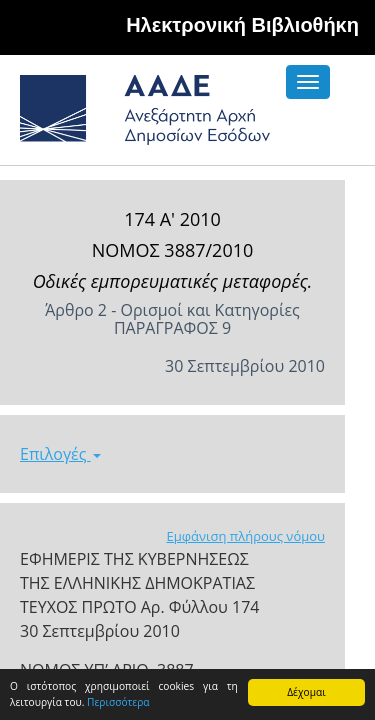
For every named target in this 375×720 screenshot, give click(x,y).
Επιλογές (60, 454)
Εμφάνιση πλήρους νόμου (245, 536)
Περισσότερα (118, 702)
